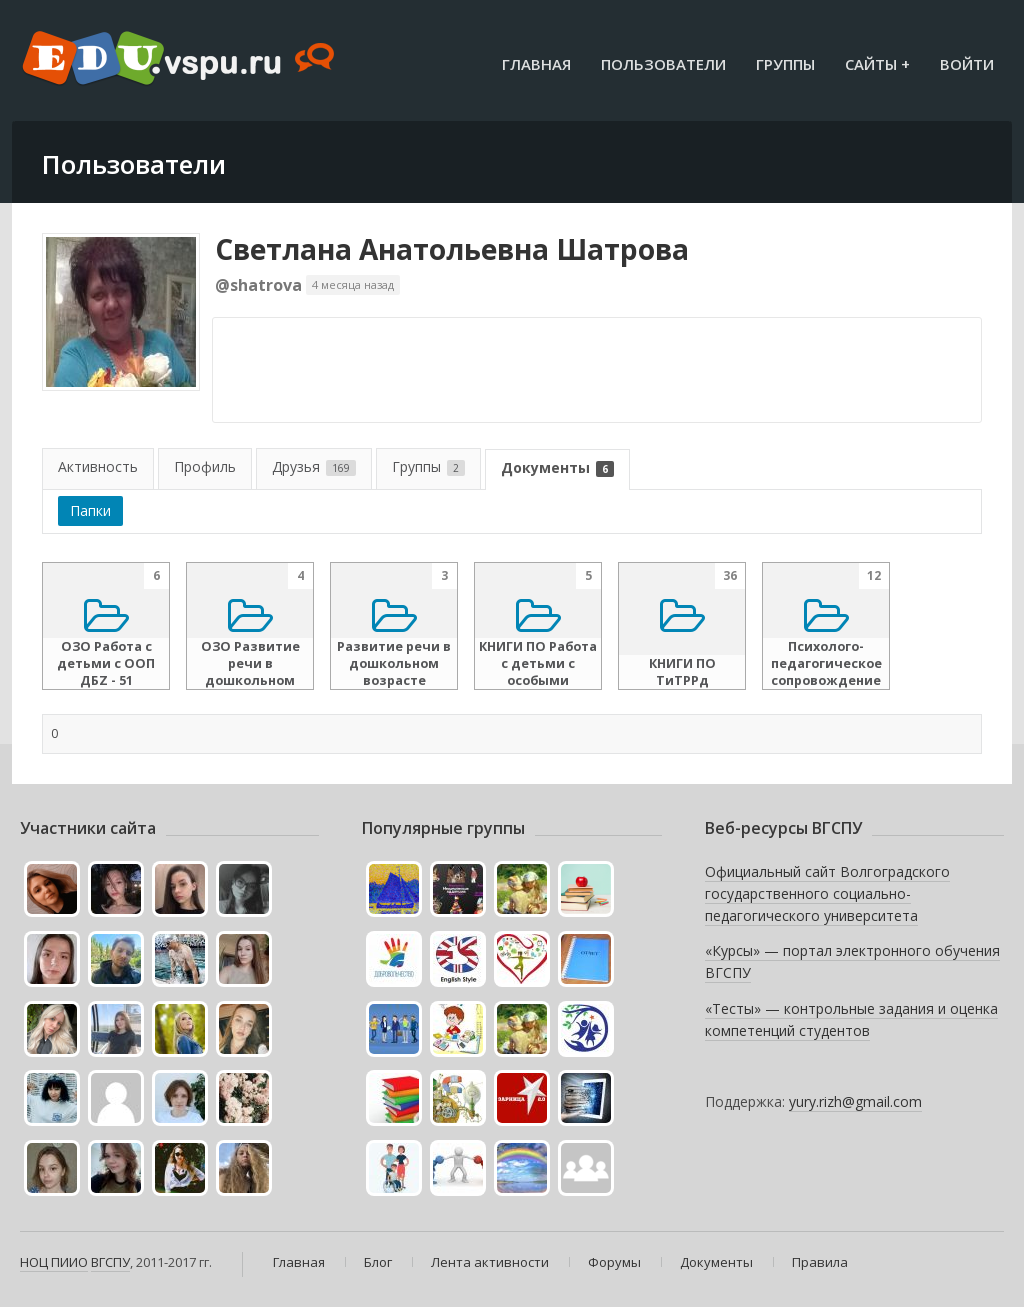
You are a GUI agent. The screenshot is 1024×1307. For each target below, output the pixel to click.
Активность (98, 466)
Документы (557, 467)
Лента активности (490, 1262)
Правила (820, 1262)
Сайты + (877, 64)
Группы (785, 64)
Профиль (205, 466)
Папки (90, 510)
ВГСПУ (110, 1262)
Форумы (614, 1262)
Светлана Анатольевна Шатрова (452, 249)
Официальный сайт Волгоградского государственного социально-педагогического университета (827, 893)
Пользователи (663, 64)
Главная (536, 64)
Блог (378, 1262)
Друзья (314, 466)
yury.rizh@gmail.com (855, 1101)
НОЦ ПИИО (54, 1262)
